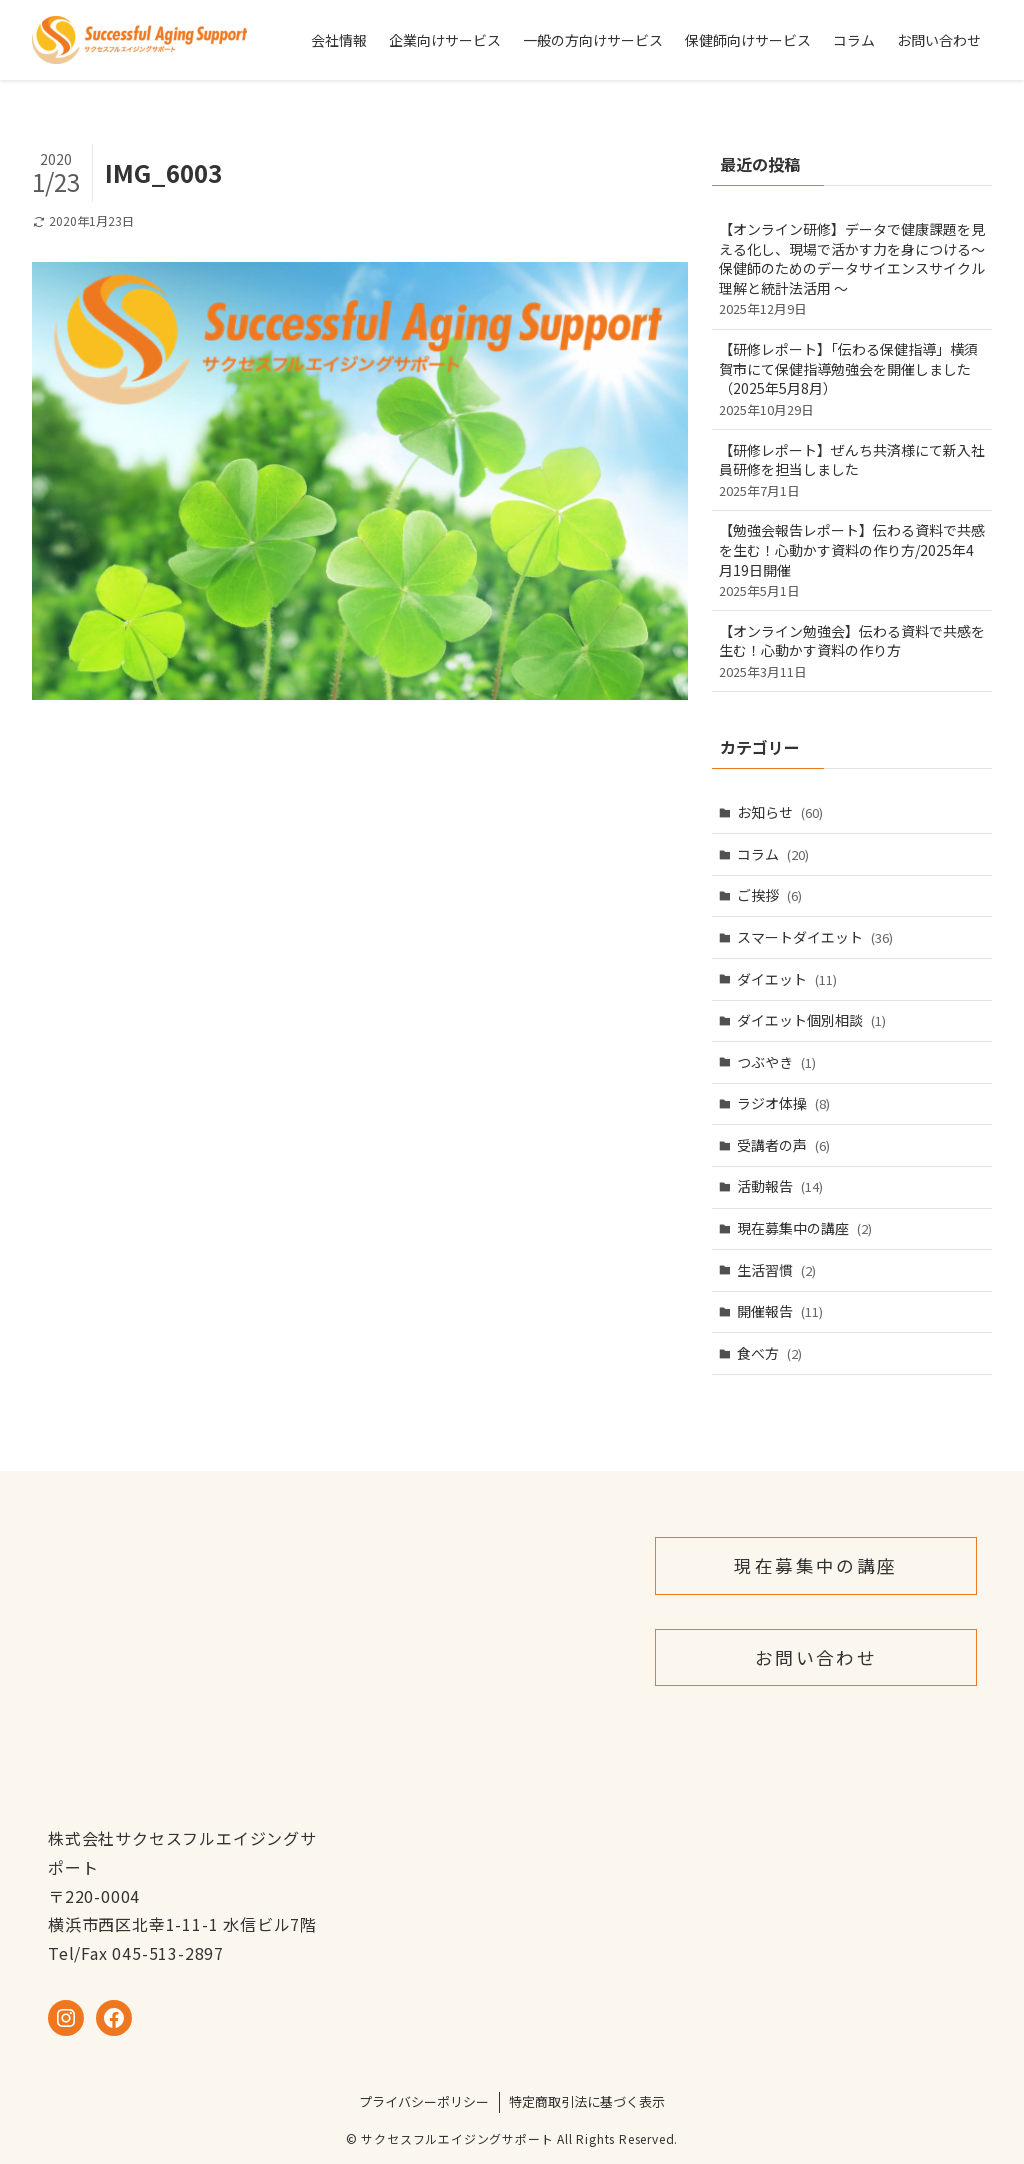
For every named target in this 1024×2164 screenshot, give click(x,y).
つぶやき (776, 1062)
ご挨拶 (769, 895)
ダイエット (787, 979)
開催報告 (780, 1311)
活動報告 (780, 1186)
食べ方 (769, 1353)
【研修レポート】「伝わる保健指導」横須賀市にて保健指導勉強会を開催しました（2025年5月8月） (852, 379)
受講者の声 (783, 1145)
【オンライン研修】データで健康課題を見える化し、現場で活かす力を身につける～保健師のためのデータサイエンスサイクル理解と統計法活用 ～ (852, 268)
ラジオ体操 (783, 1103)
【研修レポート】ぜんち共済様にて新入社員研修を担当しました (852, 470)
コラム (773, 854)
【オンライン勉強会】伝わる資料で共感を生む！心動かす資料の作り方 (852, 651)
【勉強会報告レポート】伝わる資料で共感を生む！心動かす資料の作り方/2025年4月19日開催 (852, 560)
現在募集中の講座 (804, 1228)
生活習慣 (776, 1270)
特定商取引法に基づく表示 (587, 2101)
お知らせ (780, 812)
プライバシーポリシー (424, 2101)
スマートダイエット (815, 937)
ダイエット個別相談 (811, 1020)
